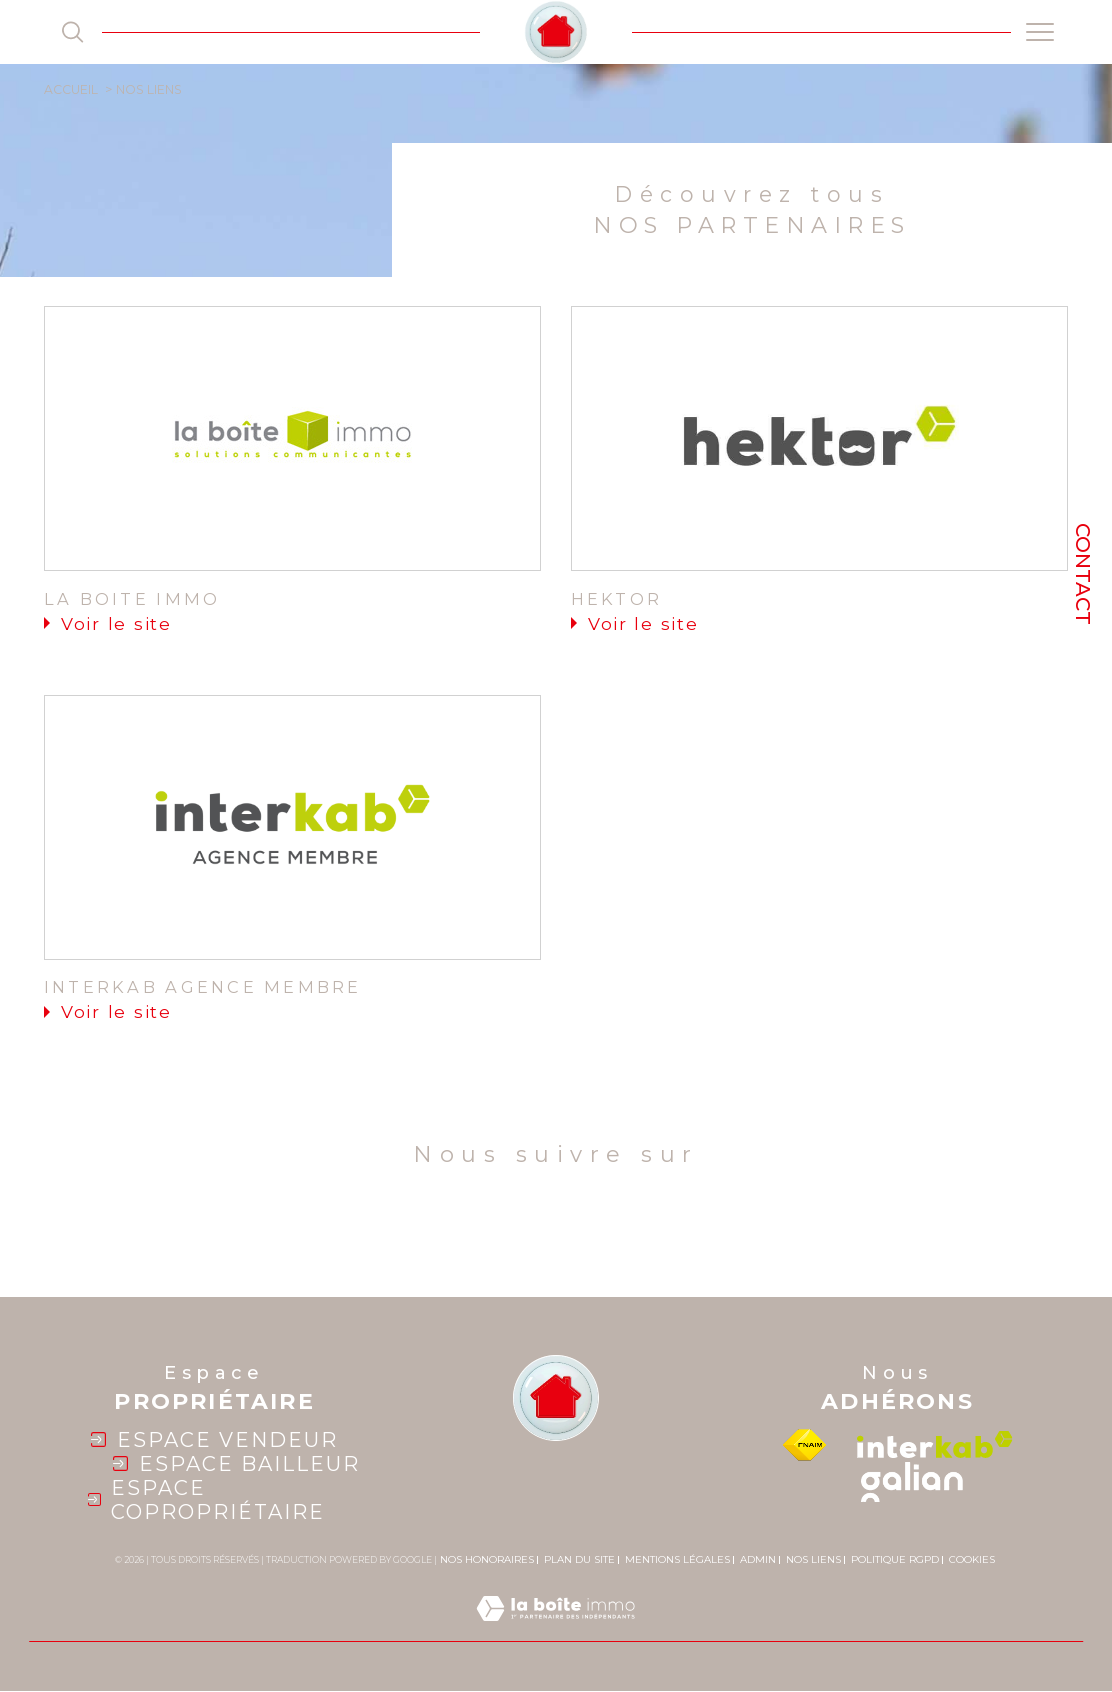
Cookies (972, 1560)
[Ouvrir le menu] (1039, 32)
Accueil (71, 89)
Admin (758, 1559)
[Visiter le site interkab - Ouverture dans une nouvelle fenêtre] (935, 1445)
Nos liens (813, 1559)
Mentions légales (677, 1559)
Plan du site (579, 1559)
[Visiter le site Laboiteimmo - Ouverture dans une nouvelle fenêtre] (555, 1631)
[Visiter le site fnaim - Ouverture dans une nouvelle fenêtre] (804, 1445)
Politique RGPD (895, 1559)
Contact (1083, 574)
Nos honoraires (487, 1559)
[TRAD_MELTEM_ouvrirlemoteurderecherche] (72, 31)
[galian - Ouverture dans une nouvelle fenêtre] (912, 1482)
